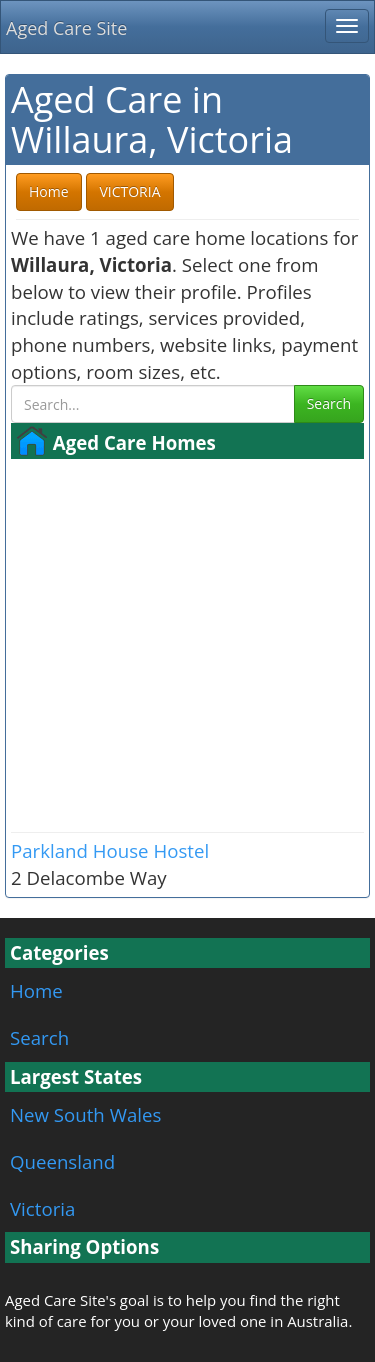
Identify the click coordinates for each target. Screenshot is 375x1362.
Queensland (62, 1161)
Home (36, 990)
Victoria (42, 1208)
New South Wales (85, 1114)
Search (329, 403)
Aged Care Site (66, 28)
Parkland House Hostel (110, 850)
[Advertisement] (187, 643)
